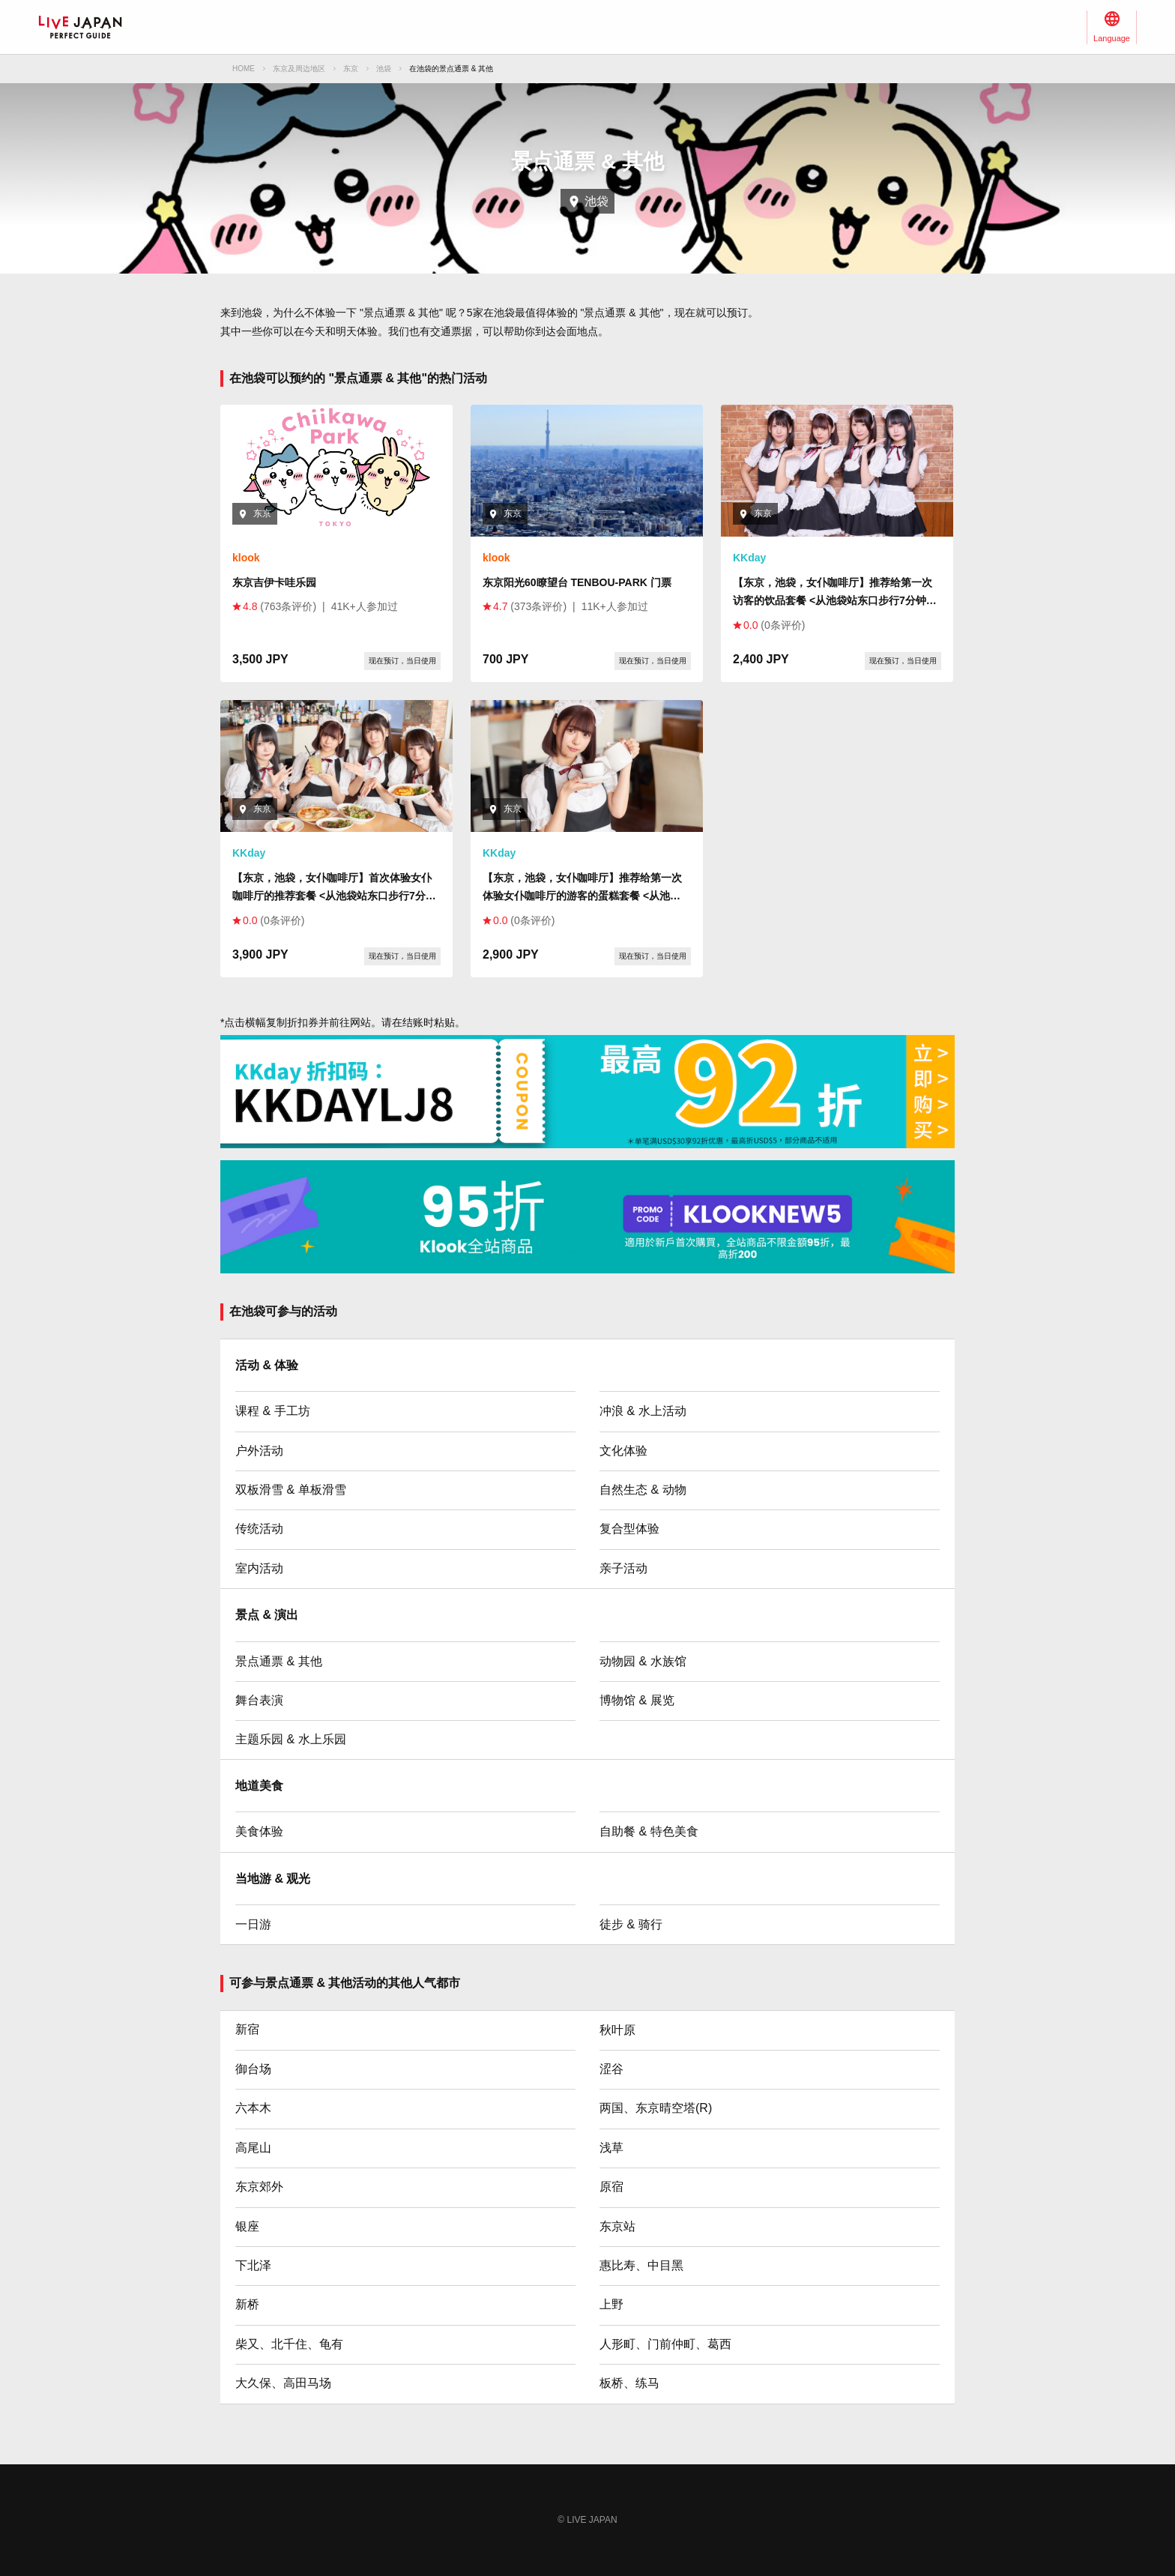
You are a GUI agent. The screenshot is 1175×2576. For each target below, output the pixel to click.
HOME (243, 68)
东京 (350, 68)
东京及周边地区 (299, 68)
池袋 (383, 68)
